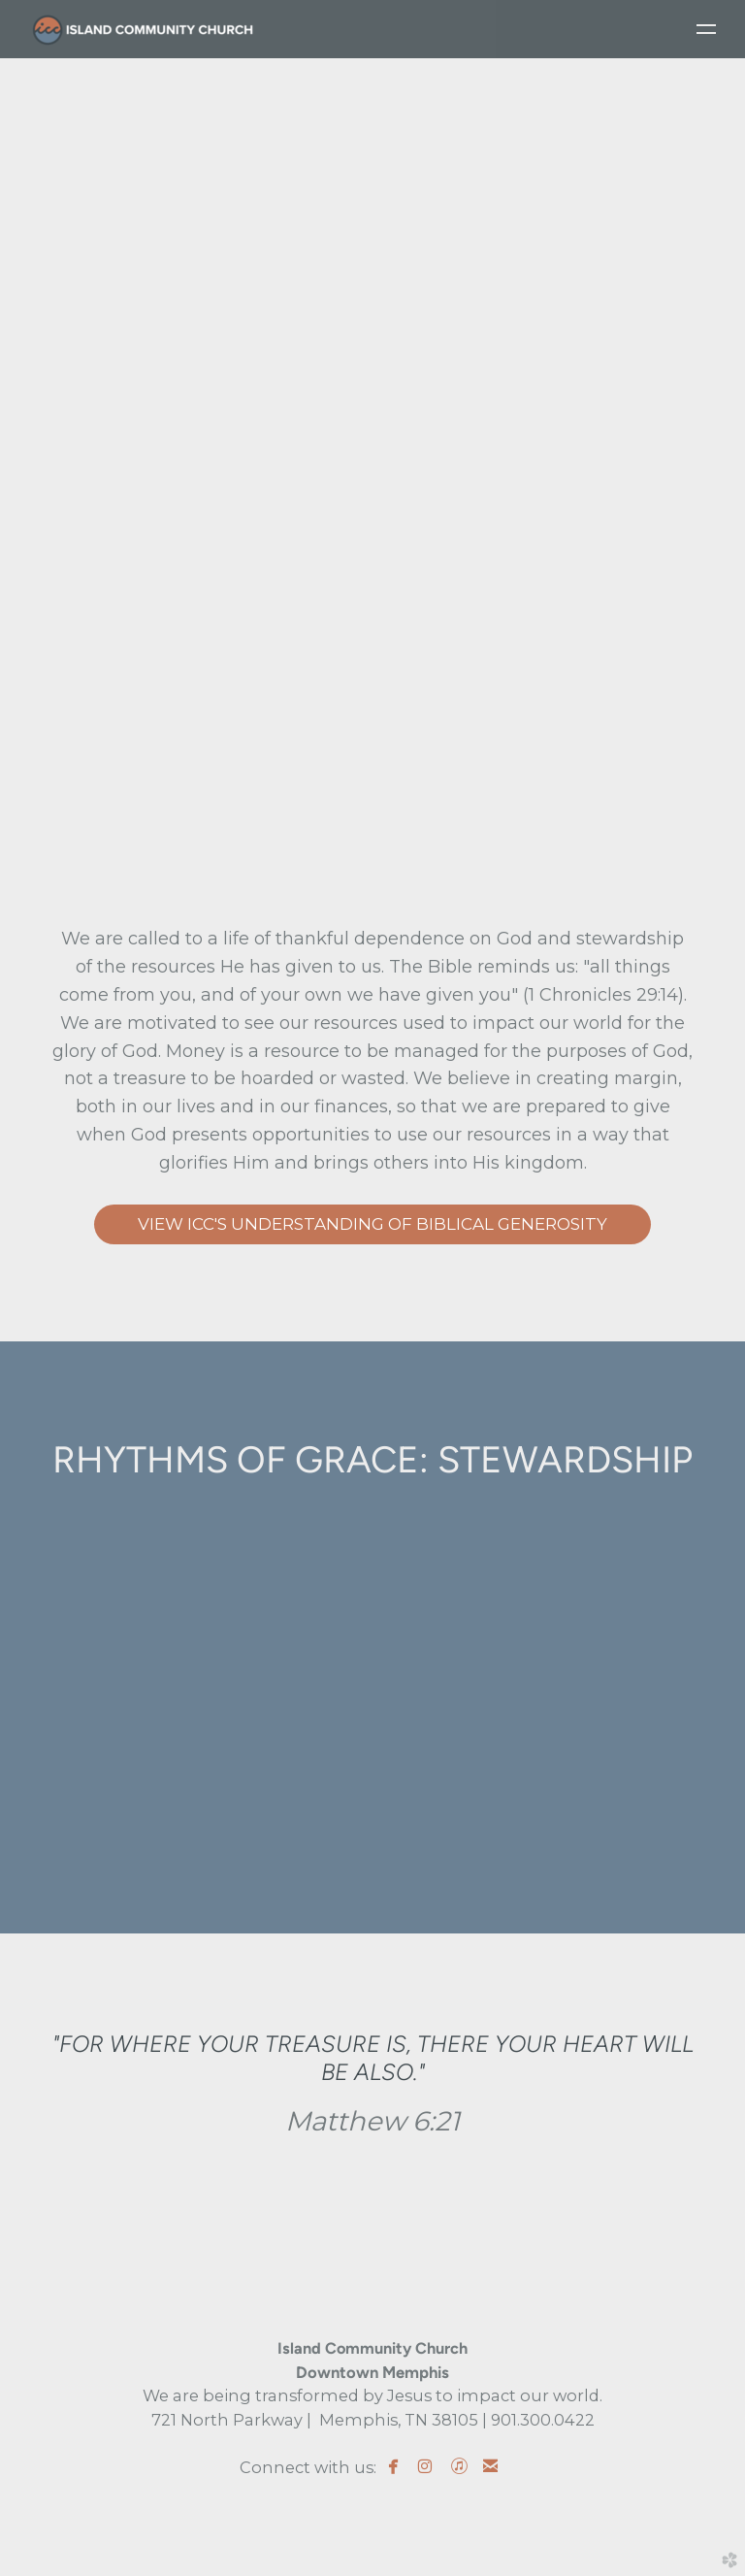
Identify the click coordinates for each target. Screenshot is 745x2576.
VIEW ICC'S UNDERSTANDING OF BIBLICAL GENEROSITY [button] (372, 1224)
